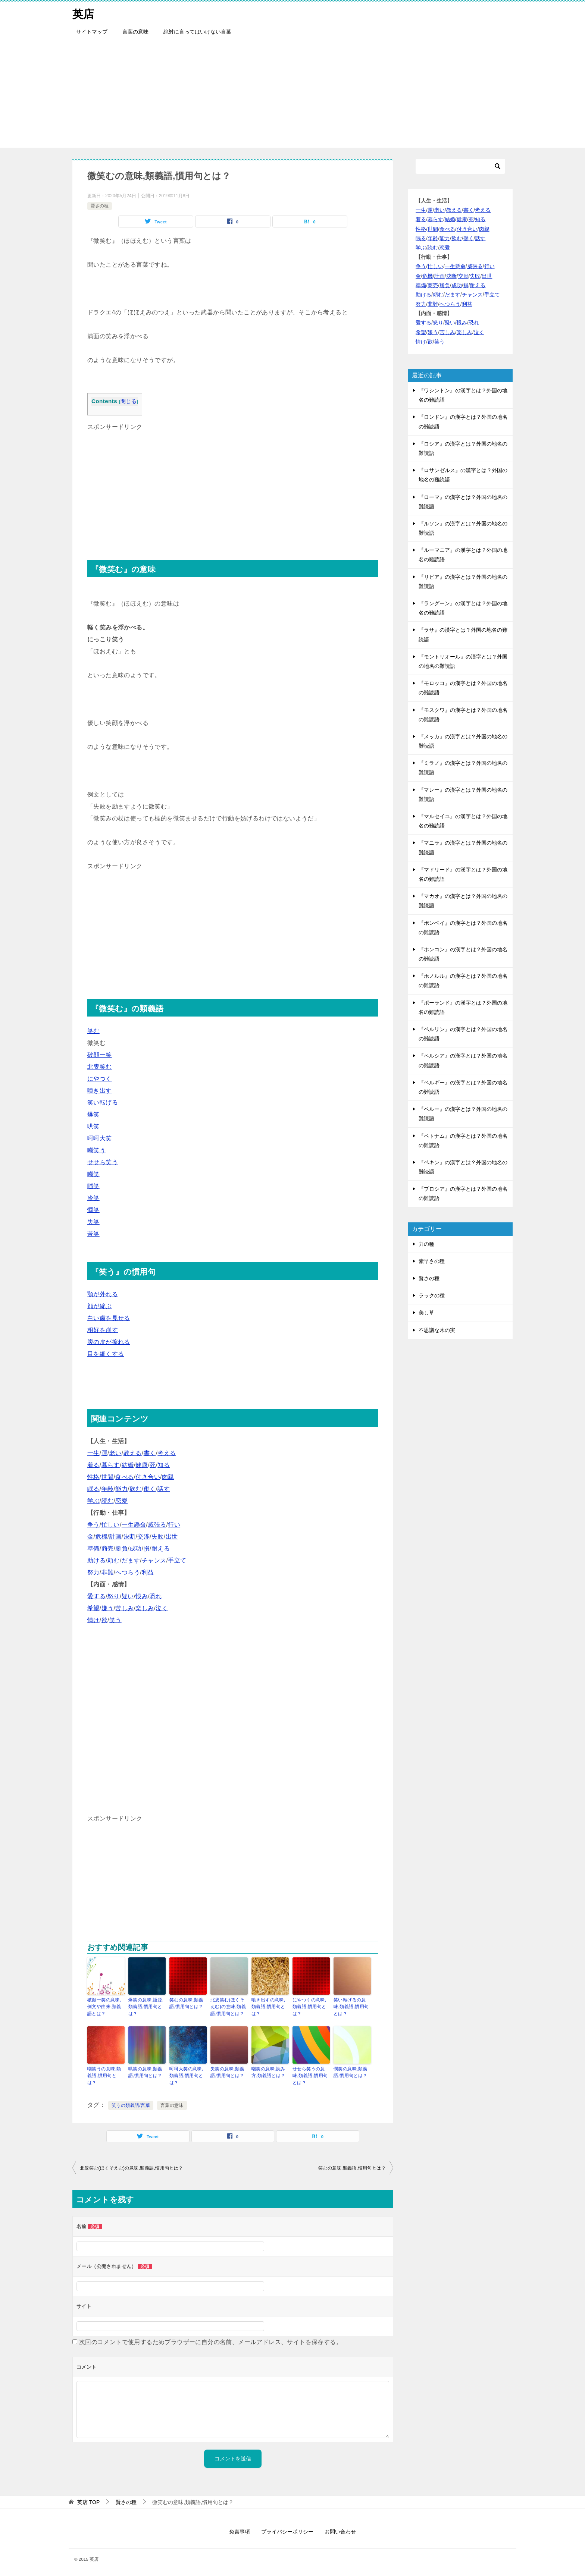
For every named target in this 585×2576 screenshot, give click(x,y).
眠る (93, 1489)
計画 (115, 1536)
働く (150, 1489)
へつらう (127, 1572)
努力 (93, 1572)
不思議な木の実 (437, 1330)
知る (163, 1465)
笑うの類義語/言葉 (131, 2104)
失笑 (93, 1222)
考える (166, 1453)
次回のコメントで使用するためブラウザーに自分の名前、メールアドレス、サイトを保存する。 (210, 2341)
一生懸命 (134, 1524)
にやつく (99, 1078)
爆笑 (93, 1114)
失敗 (157, 1536)
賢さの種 (100, 205)
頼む (113, 1560)
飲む (135, 1489)
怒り (113, 1596)
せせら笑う (102, 1162)
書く (150, 1453)
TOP (88, 2501)
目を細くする (105, 1354)
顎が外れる (102, 1294)
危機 (101, 1536)
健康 (141, 1465)
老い (115, 1453)
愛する (96, 1596)
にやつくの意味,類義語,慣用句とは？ (309, 2006)
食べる (124, 1477)
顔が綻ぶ (99, 1306)
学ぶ (93, 1501)
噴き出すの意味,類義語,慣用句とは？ (268, 2006)
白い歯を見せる (108, 1318)
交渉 (143, 1536)
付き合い (147, 1477)
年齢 (107, 1489)
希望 (93, 1608)
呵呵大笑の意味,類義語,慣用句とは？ (186, 2075)
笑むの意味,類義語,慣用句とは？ (186, 2003)
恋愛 (121, 1501)
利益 (148, 1572)
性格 (93, 1477)
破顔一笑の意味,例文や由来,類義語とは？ (104, 2006)
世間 (107, 1477)
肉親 (168, 1477)
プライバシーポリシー (287, 2530)
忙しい (110, 1524)
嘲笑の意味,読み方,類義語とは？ (268, 2072)
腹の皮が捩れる (108, 1342)
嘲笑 (93, 1174)
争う (93, 1524)
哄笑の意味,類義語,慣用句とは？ (145, 2072)
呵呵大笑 (99, 1138)
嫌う (107, 1608)
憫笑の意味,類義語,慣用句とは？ (350, 2072)
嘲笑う (96, 1150)
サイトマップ (91, 32)
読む (107, 1501)
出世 (172, 1536)
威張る (157, 1524)
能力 (121, 1489)
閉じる (129, 401)
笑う (115, 1620)
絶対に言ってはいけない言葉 (197, 32)
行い (174, 1524)
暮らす (110, 1465)
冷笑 (93, 1198)
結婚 (128, 1465)
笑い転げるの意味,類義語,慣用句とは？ (351, 2006)
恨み (141, 1596)
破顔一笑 (99, 1055)
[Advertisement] (292, 95)
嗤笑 (93, 1186)
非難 (107, 1572)
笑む (93, 1031)
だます (131, 1560)
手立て (177, 1560)
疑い (128, 1596)
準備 (93, 1548)
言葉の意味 (135, 32)
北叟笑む (99, 1067)
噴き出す (99, 1090)
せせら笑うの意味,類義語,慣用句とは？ (310, 2075)
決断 (129, 1536)
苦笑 (93, 1234)
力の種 (426, 1244)
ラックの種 (432, 1295)
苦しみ (124, 1608)
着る (93, 1465)
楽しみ (144, 1608)
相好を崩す (102, 1330)
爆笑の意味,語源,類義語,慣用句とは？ (145, 2006)
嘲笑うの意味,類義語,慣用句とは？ (104, 2075)
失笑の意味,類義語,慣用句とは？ (227, 2072)
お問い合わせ (340, 2530)
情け (93, 1620)
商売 (107, 1548)
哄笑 (93, 1126)
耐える (160, 1548)
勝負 (121, 1548)
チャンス (154, 1560)
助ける (96, 1560)
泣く (162, 1608)
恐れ (156, 1596)
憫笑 (93, 1210)
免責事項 (239, 2530)
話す (163, 1489)
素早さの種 (432, 1261)
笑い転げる (102, 1102)
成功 (135, 1548)
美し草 (426, 1313)
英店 (83, 12)
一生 (93, 1453)
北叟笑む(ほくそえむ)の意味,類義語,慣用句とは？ (228, 2006)
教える (132, 1453)
